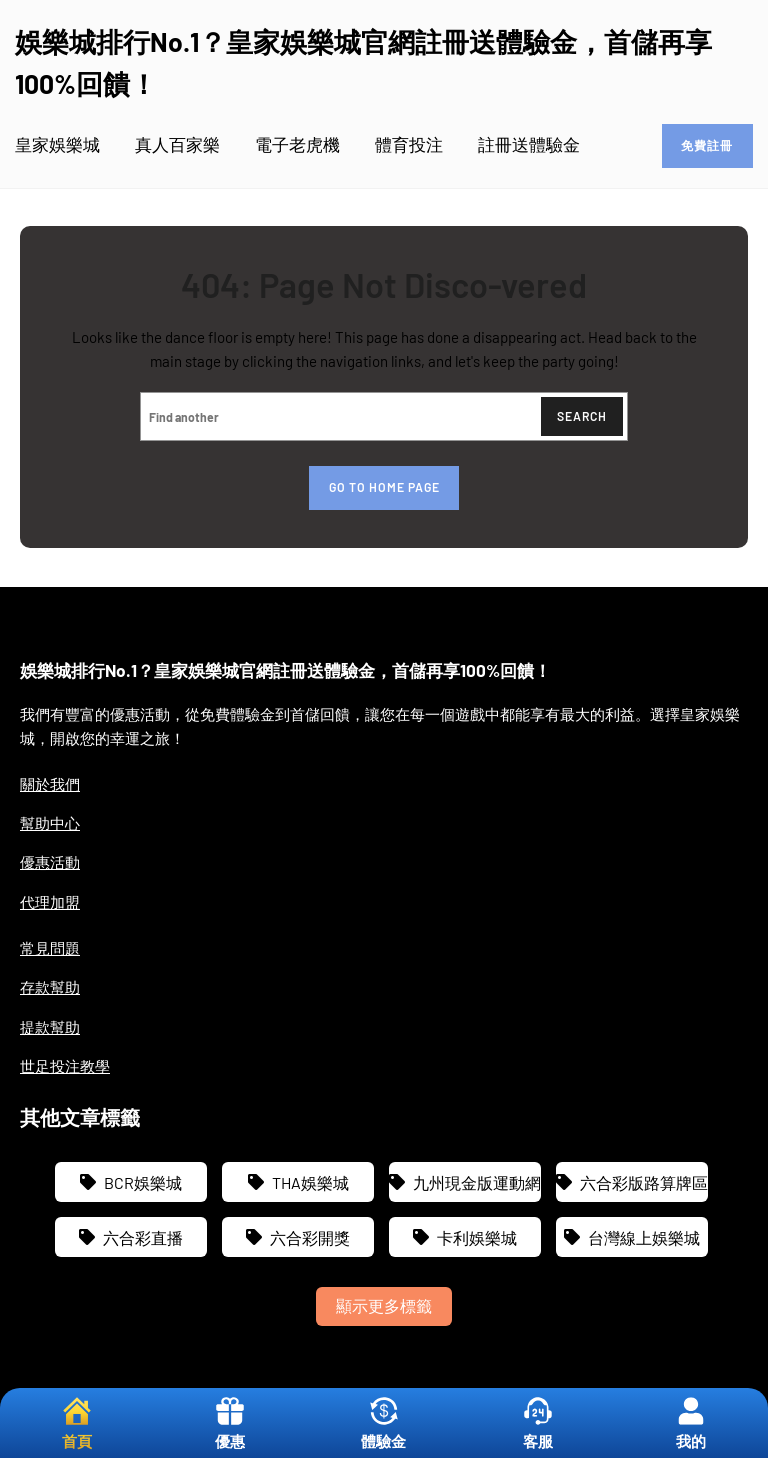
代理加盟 (50, 902)
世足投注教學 (65, 1066)
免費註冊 (707, 145)
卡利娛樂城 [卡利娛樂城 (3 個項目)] (477, 1237)
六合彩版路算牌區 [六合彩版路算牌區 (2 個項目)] (644, 1182)
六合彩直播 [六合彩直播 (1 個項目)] (143, 1237)
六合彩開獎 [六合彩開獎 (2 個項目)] (310, 1237)
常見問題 (50, 948)
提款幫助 (50, 1027)
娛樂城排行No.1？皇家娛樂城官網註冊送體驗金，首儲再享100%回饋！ (285, 670)
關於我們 (50, 784)
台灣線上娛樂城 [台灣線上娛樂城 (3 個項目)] (644, 1237)
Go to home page (384, 487)
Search (582, 416)
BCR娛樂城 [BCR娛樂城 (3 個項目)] (143, 1182)
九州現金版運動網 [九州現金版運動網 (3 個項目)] (477, 1182)
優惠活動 (50, 862)
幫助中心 (50, 823)
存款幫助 (50, 987)
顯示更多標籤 (384, 1305)
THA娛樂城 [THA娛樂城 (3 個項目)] (310, 1182)
